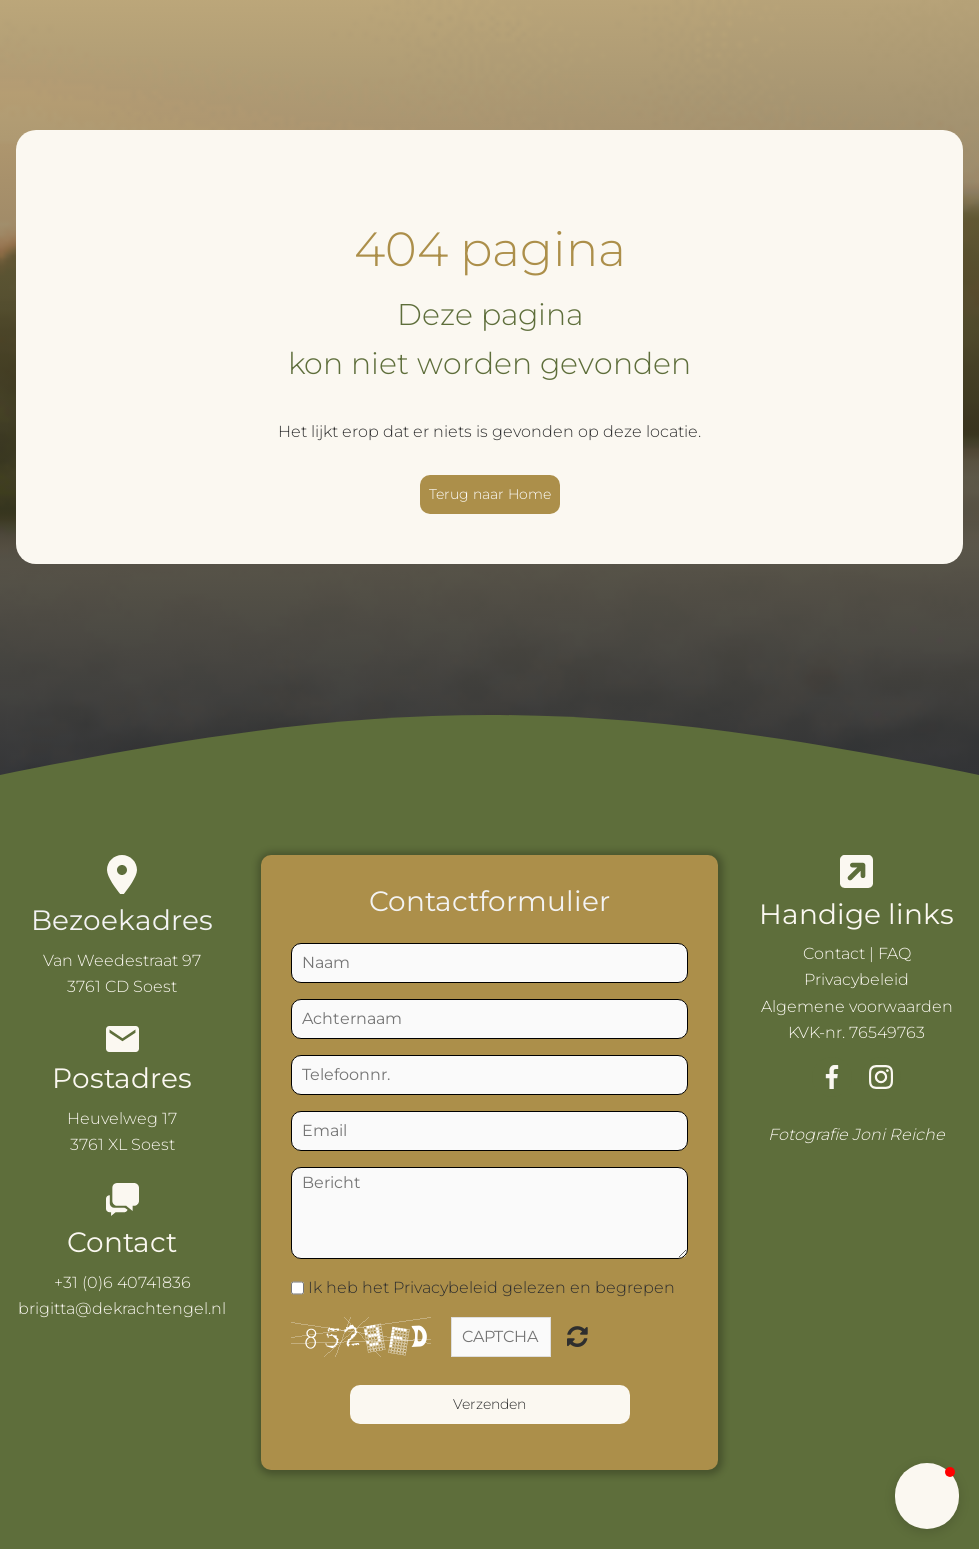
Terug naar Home (490, 494)
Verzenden (489, 1404)
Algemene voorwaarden (857, 1006)
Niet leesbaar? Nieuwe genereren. (577, 1336)
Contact (834, 953)
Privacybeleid (856, 979)
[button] (927, 1496)
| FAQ (888, 953)
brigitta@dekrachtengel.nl (122, 1308)
